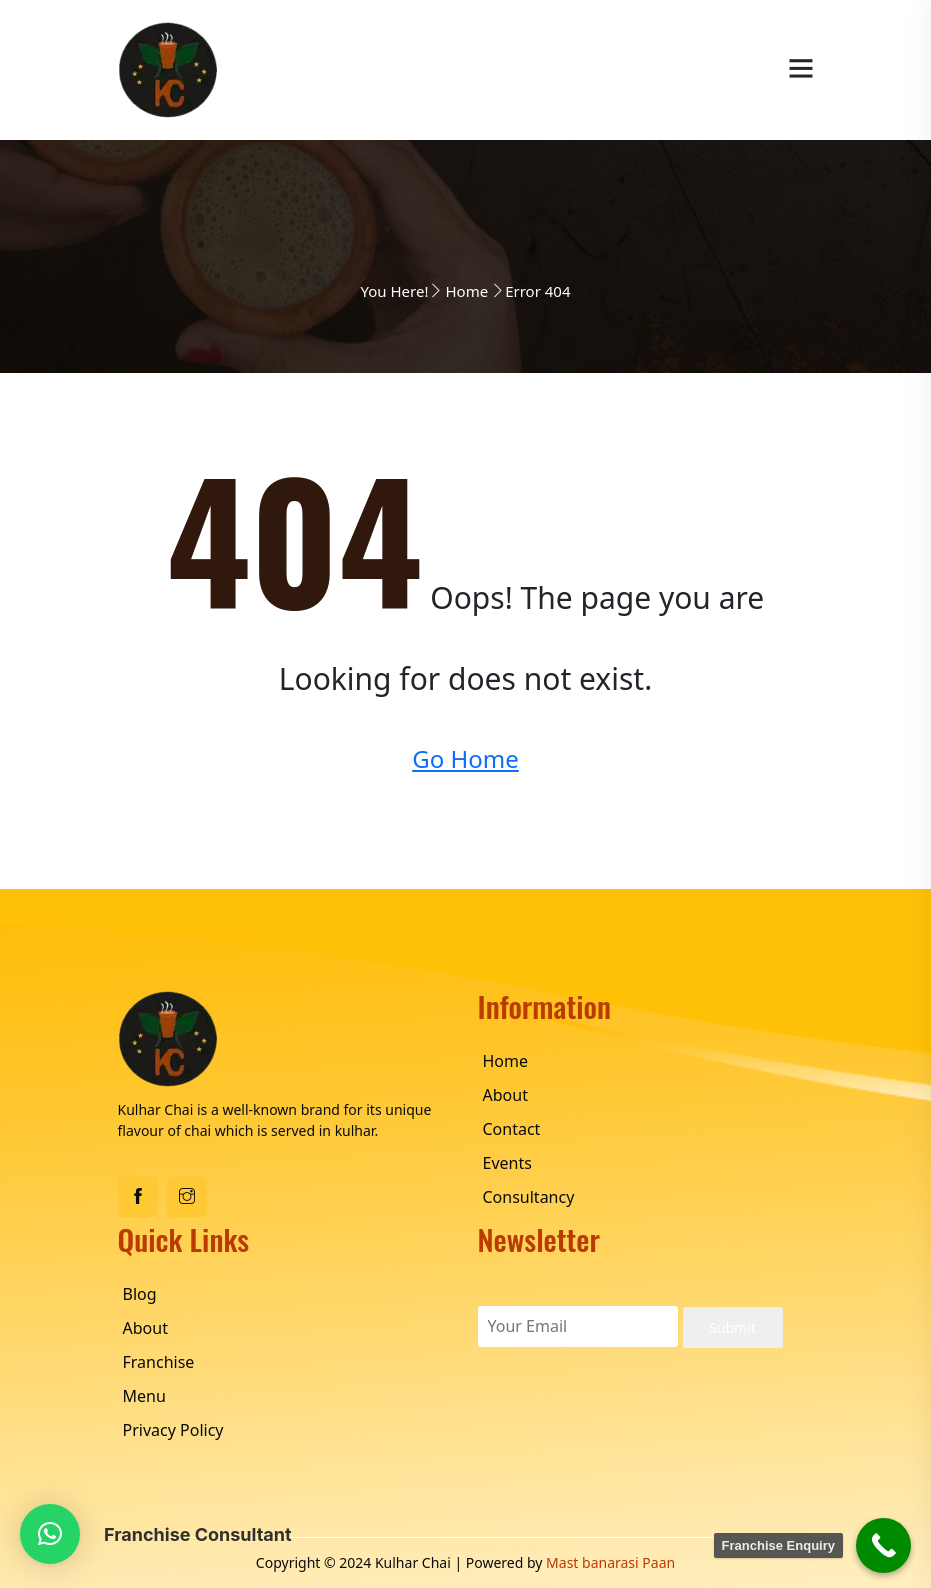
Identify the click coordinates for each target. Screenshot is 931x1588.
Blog (140, 1294)
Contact (512, 1129)
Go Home (465, 758)
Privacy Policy (173, 1430)
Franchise (159, 1362)
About (505, 1095)
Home (466, 291)
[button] (50, 1534)
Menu (144, 1396)
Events (507, 1163)
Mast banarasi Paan (610, 1562)
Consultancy (529, 1197)
